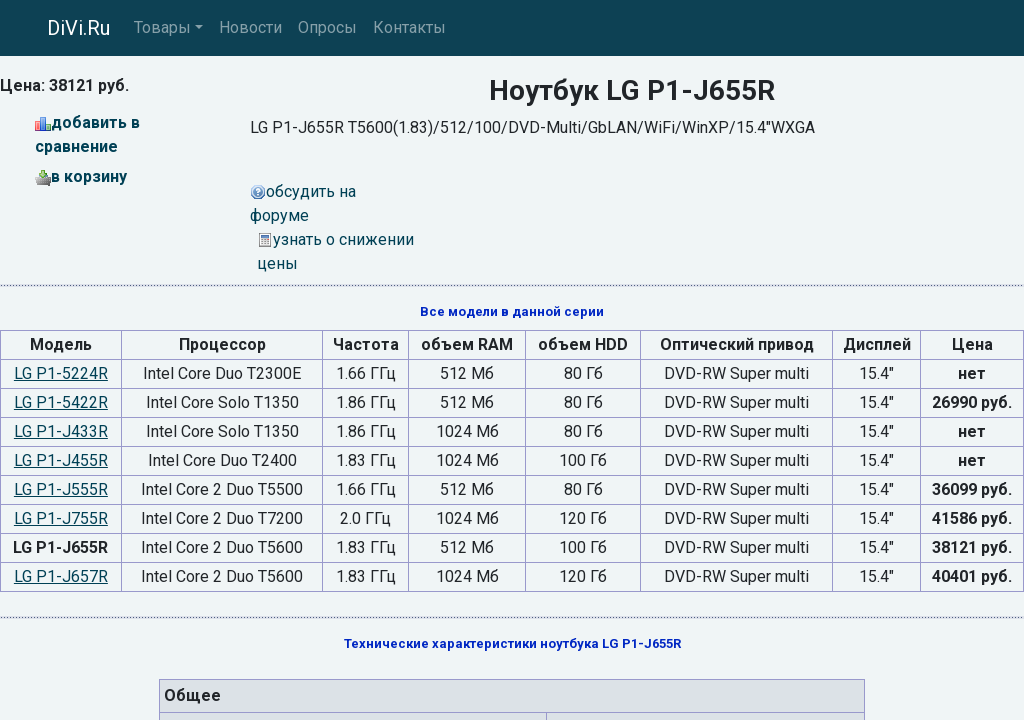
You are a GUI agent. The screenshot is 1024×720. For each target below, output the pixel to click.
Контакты (409, 27)
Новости (250, 27)
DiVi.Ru (78, 28)
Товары (162, 27)
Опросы (327, 27)
